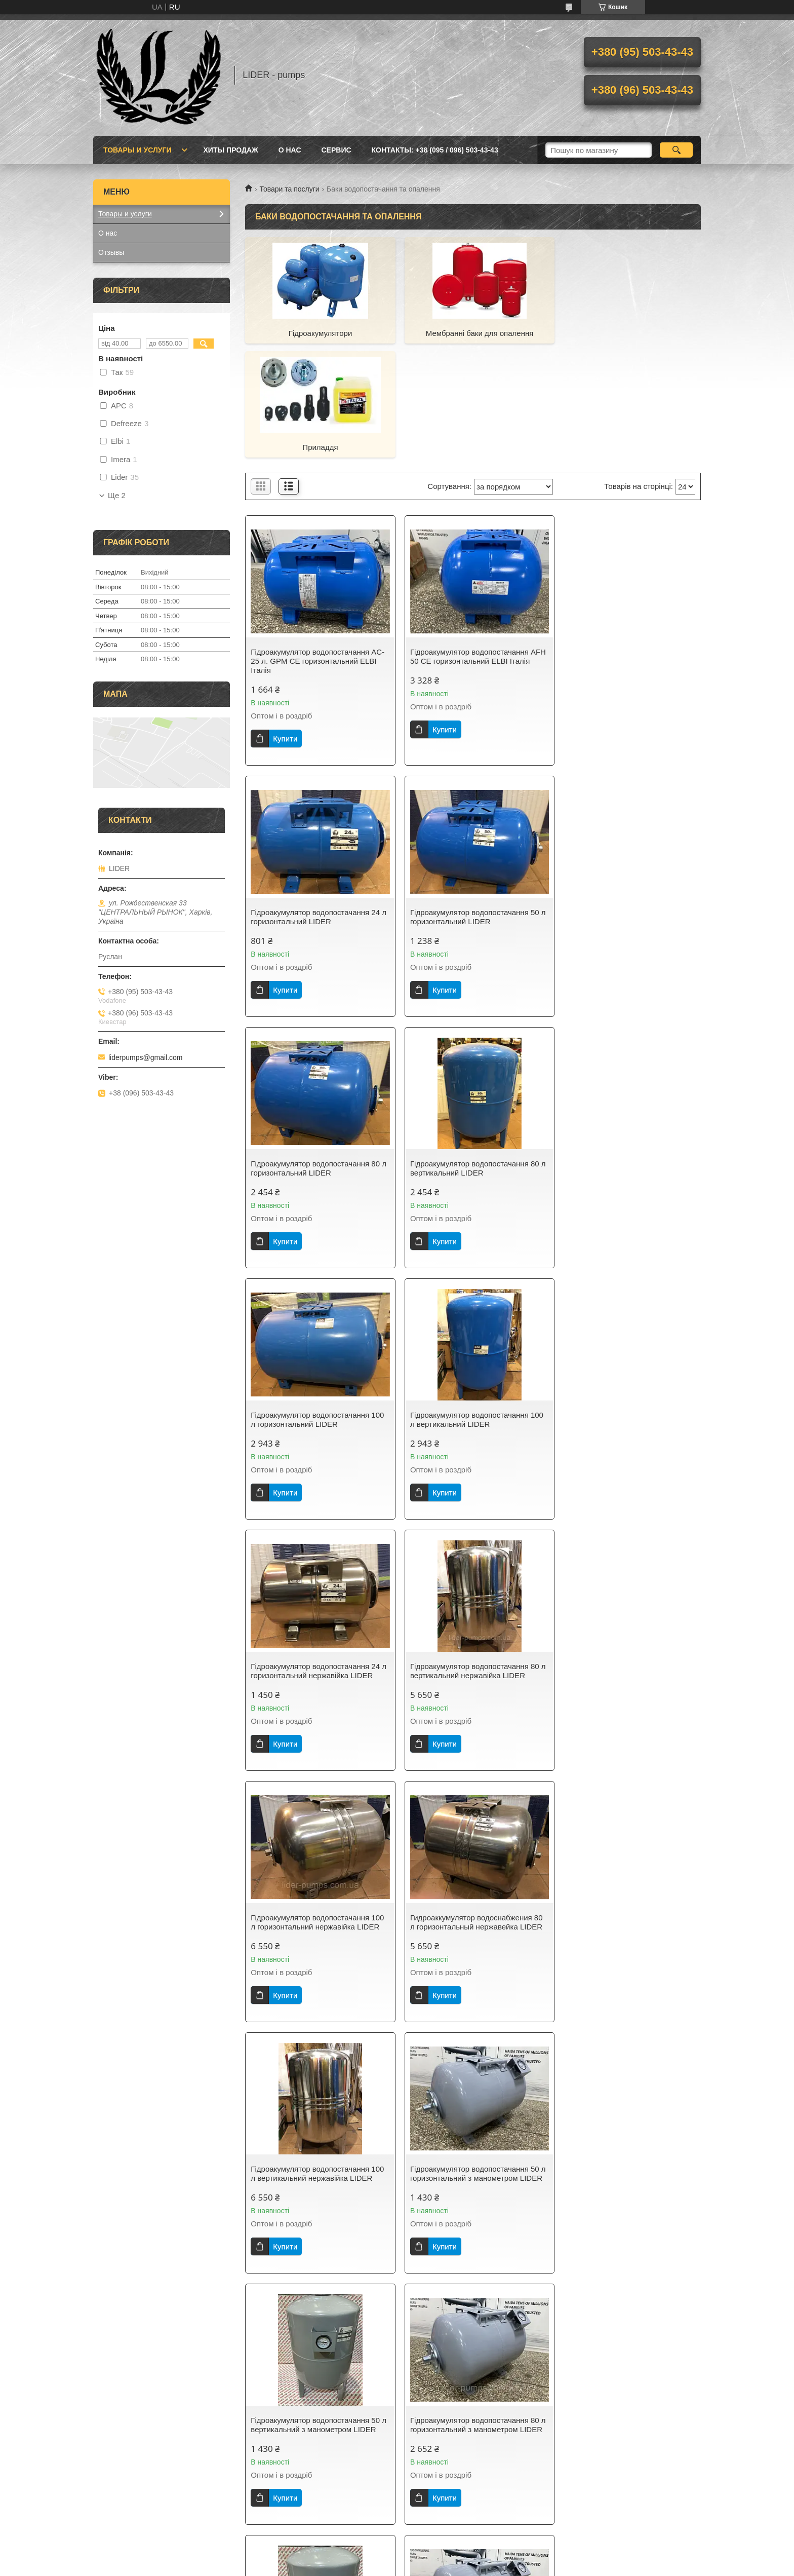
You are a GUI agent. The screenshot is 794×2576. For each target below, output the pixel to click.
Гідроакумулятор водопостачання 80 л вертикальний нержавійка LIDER (315, 1305)
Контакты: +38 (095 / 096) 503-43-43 (435, 150)
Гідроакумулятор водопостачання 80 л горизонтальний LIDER (470, 802)
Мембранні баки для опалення (473, 333)
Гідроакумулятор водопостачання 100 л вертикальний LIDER (472, 1054)
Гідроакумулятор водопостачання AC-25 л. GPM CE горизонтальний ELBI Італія (317, 546)
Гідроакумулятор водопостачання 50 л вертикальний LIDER (470, 2077)
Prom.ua (444, 2557)
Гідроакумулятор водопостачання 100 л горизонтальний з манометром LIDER (627, 1821)
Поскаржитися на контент (369, 2566)
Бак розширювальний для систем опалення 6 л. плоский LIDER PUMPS (472, 2328)
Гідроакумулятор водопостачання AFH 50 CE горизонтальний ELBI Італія (465, 546)
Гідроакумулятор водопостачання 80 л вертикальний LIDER (625, 802)
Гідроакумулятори (318, 333)
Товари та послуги (289, 189)
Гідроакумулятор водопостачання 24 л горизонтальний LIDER (625, 542)
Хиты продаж (231, 150)
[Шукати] (676, 150)
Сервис (336, 150)
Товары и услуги (137, 150)
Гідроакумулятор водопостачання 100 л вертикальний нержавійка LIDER (317, 1556)
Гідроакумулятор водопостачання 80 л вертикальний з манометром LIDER (471, 1817)
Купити (285, 624)
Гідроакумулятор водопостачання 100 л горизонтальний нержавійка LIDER (472, 1305)
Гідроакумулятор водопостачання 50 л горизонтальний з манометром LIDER (470, 1560)
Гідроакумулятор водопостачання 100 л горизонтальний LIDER (317, 1054)
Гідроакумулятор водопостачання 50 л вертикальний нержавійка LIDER (625, 2077)
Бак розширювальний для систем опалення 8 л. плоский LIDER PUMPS (627, 2328)
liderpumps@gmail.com (145, 1057)
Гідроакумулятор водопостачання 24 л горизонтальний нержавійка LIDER (625, 1054)
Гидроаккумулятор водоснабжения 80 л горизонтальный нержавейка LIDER (627, 1305)
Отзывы (111, 252)
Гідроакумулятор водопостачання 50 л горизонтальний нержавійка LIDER (315, 2352)
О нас (290, 150)
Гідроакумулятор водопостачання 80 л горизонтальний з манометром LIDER (315, 1821)
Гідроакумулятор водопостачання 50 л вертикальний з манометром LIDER (626, 1556)
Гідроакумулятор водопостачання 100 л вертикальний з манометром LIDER (317, 2077)
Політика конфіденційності (447, 2566)
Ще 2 (117, 495)
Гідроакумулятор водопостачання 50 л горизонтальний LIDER (315, 802)
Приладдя (628, 333)
